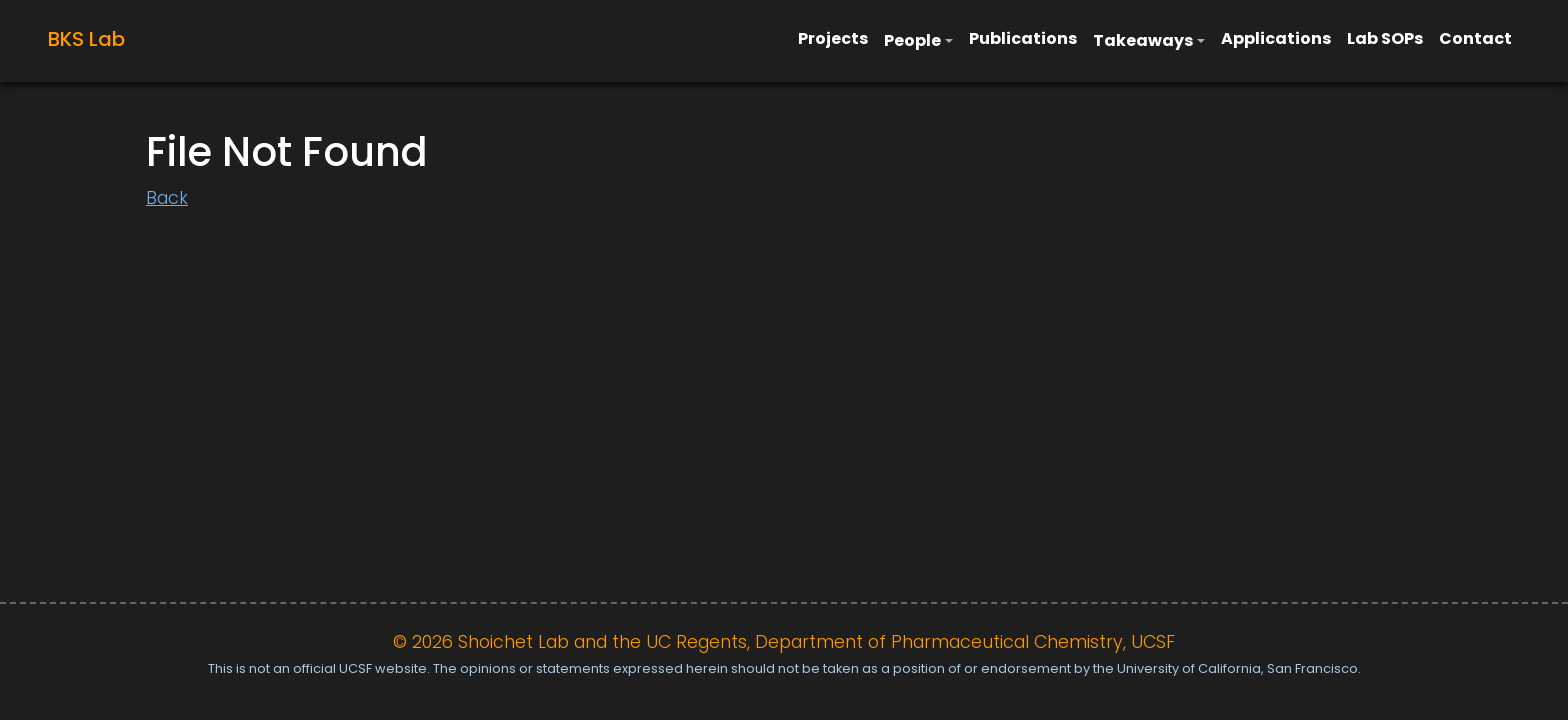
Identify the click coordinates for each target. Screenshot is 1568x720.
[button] (918, 41)
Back (167, 198)
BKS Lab (86, 39)
